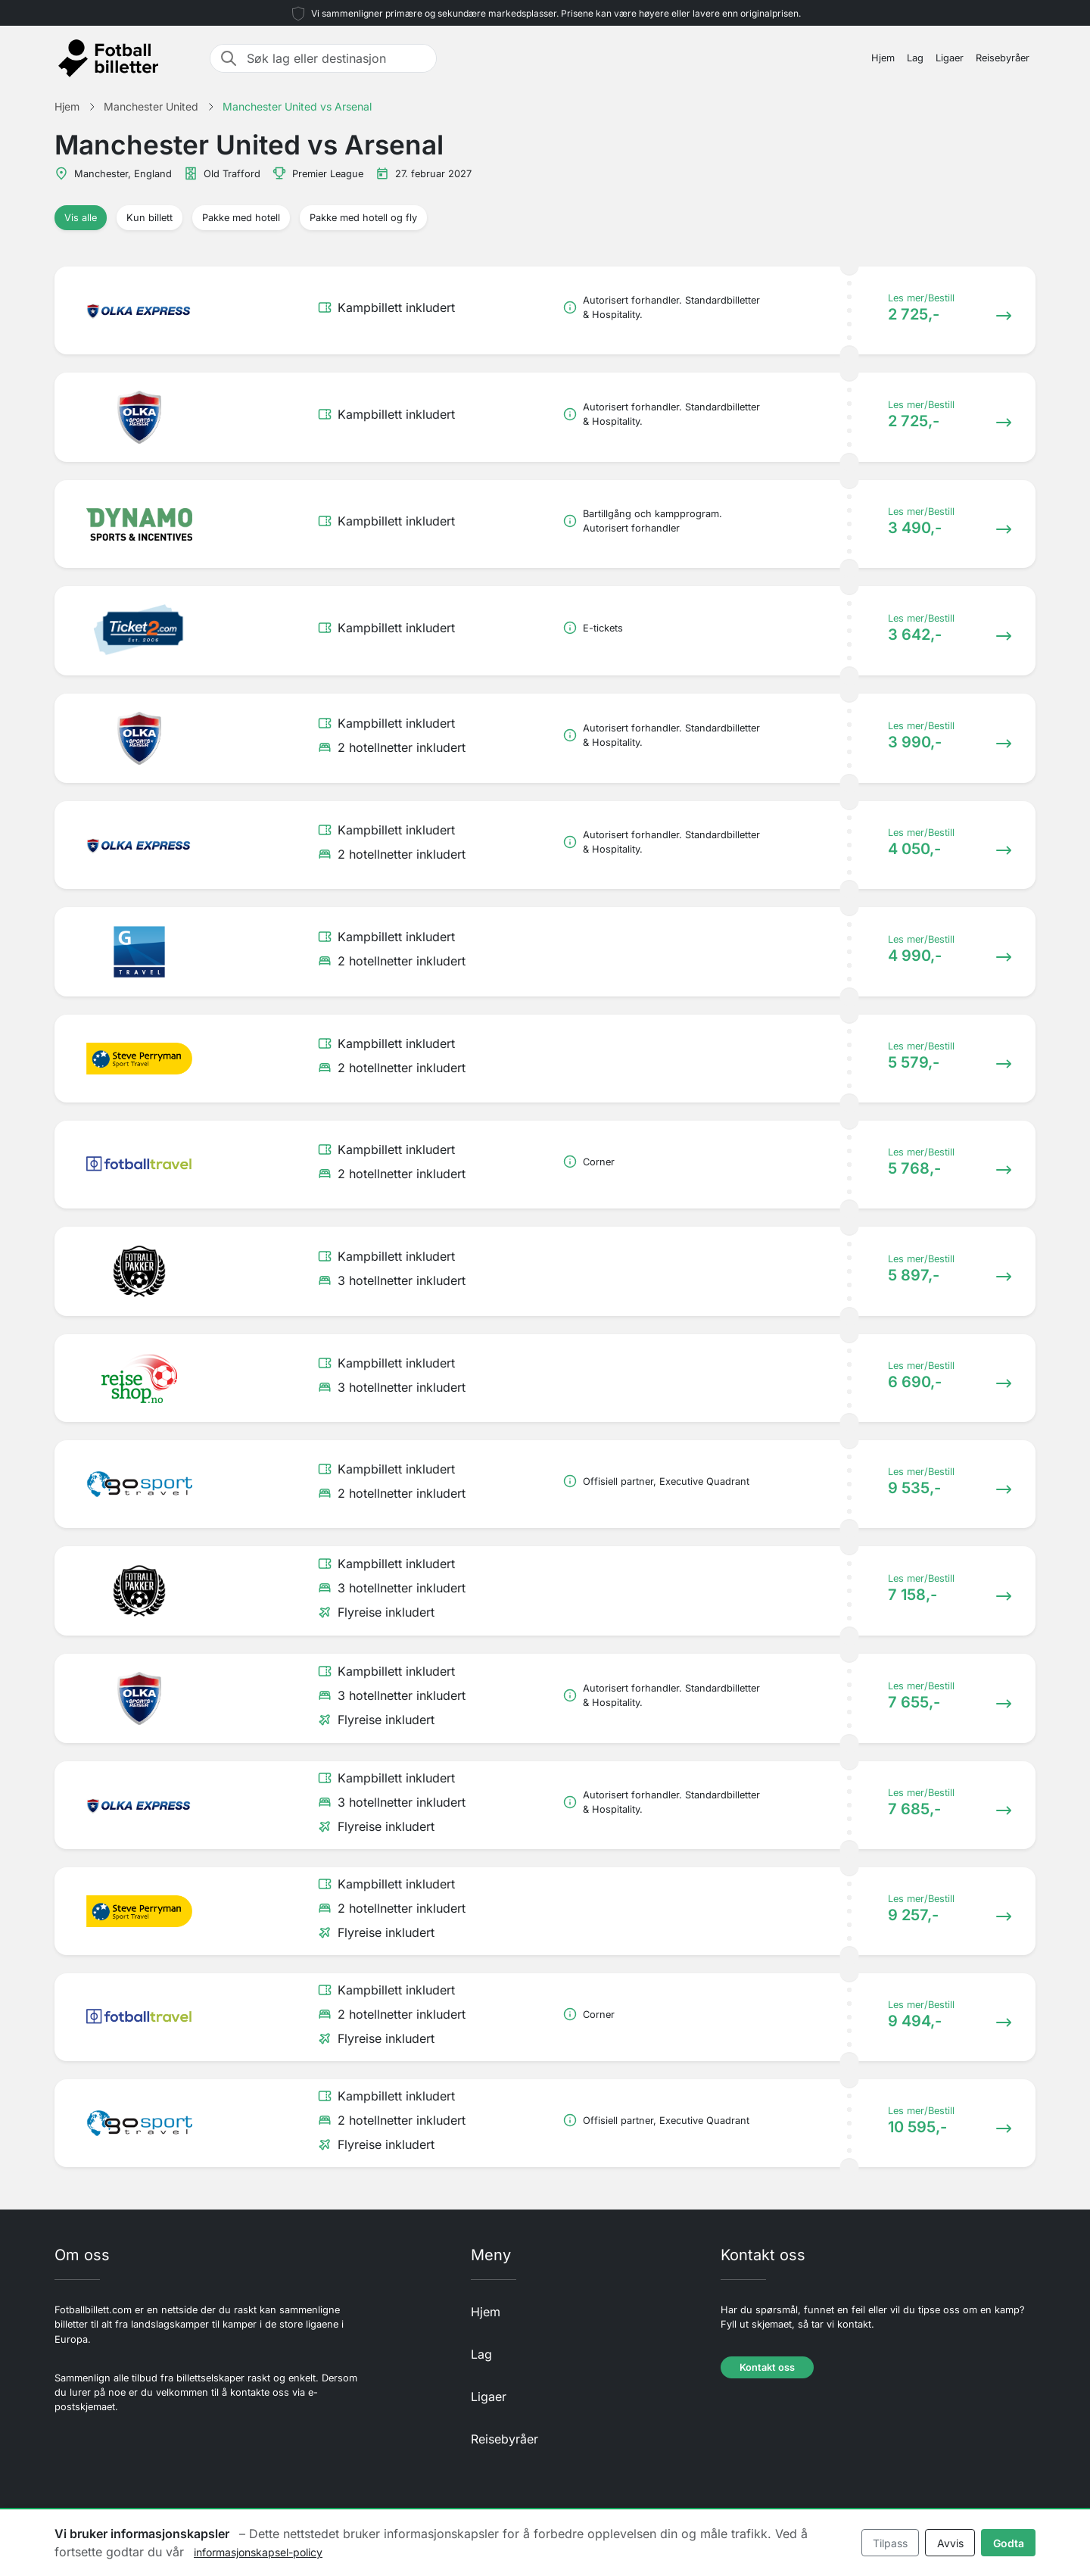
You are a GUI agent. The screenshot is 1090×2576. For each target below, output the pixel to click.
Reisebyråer (1002, 58)
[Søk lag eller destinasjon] (337, 58)
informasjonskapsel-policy (258, 2552)
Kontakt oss (767, 2367)
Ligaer (950, 58)
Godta (1008, 2543)
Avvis (950, 2543)
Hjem (883, 58)
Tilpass (890, 2543)
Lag (915, 58)
